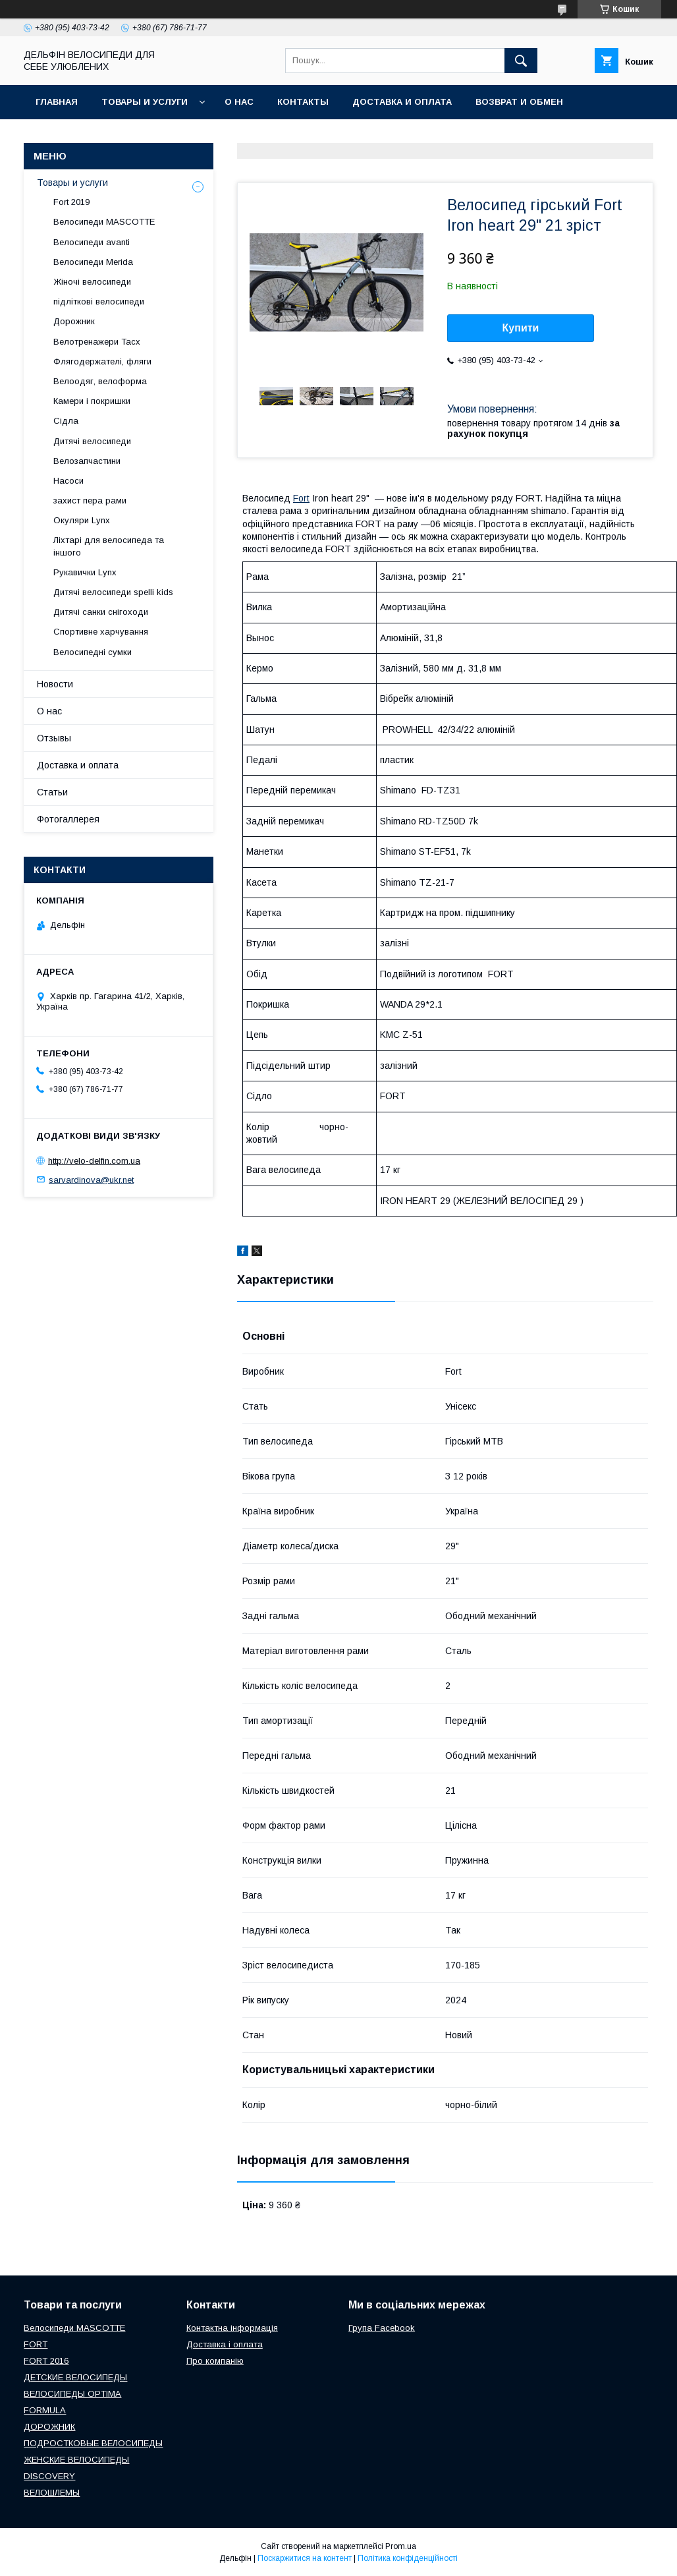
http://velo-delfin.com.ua (94, 1161)
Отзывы (54, 738)
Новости (55, 684)
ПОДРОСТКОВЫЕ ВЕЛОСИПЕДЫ (93, 2443)
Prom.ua (400, 2546)
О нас (239, 102)
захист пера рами (89, 500)
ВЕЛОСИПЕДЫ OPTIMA (72, 2394)
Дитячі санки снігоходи (100, 612)
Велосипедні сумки (92, 652)
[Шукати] (520, 60)
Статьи (52, 792)
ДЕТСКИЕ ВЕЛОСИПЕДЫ (75, 2377)
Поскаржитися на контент (304, 2558)
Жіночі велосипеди (92, 282)
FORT (35, 2344)
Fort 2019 (71, 202)
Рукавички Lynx (85, 572)
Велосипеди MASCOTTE (104, 222)
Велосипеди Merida (93, 262)
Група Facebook (381, 2328)
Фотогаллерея (68, 819)
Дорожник (74, 321)
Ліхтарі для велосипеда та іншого (108, 546)
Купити (520, 327)
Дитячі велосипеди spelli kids (113, 592)
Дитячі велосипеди (92, 441)
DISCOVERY (49, 2476)
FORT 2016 (46, 2361)
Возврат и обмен (519, 102)
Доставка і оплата (224, 2344)
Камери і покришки (91, 401)
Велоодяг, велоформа (100, 381)
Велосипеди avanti (91, 242)
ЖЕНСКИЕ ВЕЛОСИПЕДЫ (76, 2460)
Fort (301, 498)
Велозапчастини (87, 461)
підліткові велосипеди (98, 301)
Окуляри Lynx (81, 520)
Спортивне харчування (100, 632)
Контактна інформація (232, 2328)
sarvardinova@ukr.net (91, 1179)
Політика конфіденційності (408, 2558)
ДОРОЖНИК (49, 2427)
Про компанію (215, 2361)
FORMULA (45, 2410)
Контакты (303, 102)
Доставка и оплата (402, 102)
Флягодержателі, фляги (102, 361)
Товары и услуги (144, 102)
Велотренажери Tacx (96, 342)
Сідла (65, 421)
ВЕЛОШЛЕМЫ (52, 2493)
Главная (57, 102)
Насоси (68, 481)
